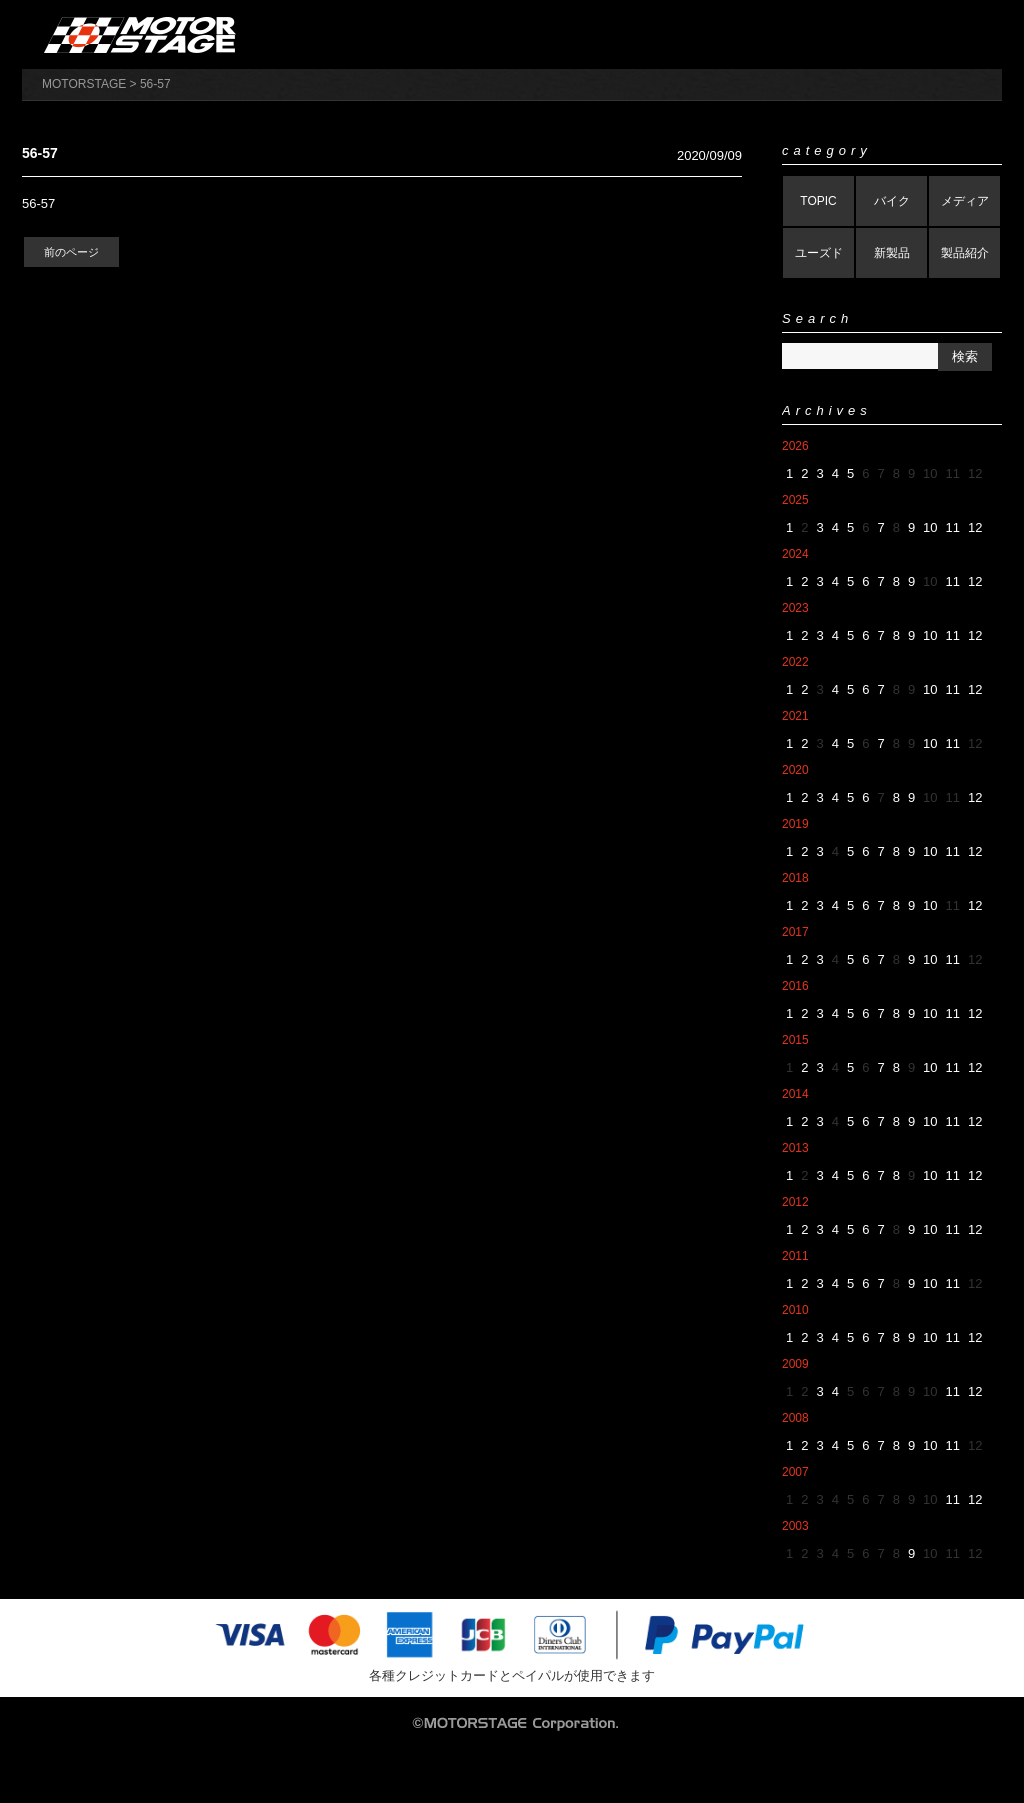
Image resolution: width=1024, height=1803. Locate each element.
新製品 (892, 253)
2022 (795, 662)
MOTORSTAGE (84, 84)
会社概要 (534, 34)
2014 (795, 1094)
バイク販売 (742, 34)
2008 (795, 1418)
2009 (795, 1364)
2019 (795, 824)
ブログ (950, 34)
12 (975, 527)
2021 (795, 716)
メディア (965, 201)
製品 (638, 34)
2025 (795, 500)
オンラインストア (430, 34)
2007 (795, 1472)
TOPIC (818, 201)
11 (953, 527)
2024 (795, 554)
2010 (795, 1310)
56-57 (38, 203)
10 (930, 527)
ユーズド (819, 253)
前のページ (71, 252)
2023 (795, 608)
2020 (795, 770)
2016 (795, 986)
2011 (795, 1256)
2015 (795, 1040)
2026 (795, 446)
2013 (795, 1148)
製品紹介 (965, 253)
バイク (892, 201)
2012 (795, 1202)
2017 (795, 932)
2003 (795, 1526)
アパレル (846, 34)
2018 (795, 878)
